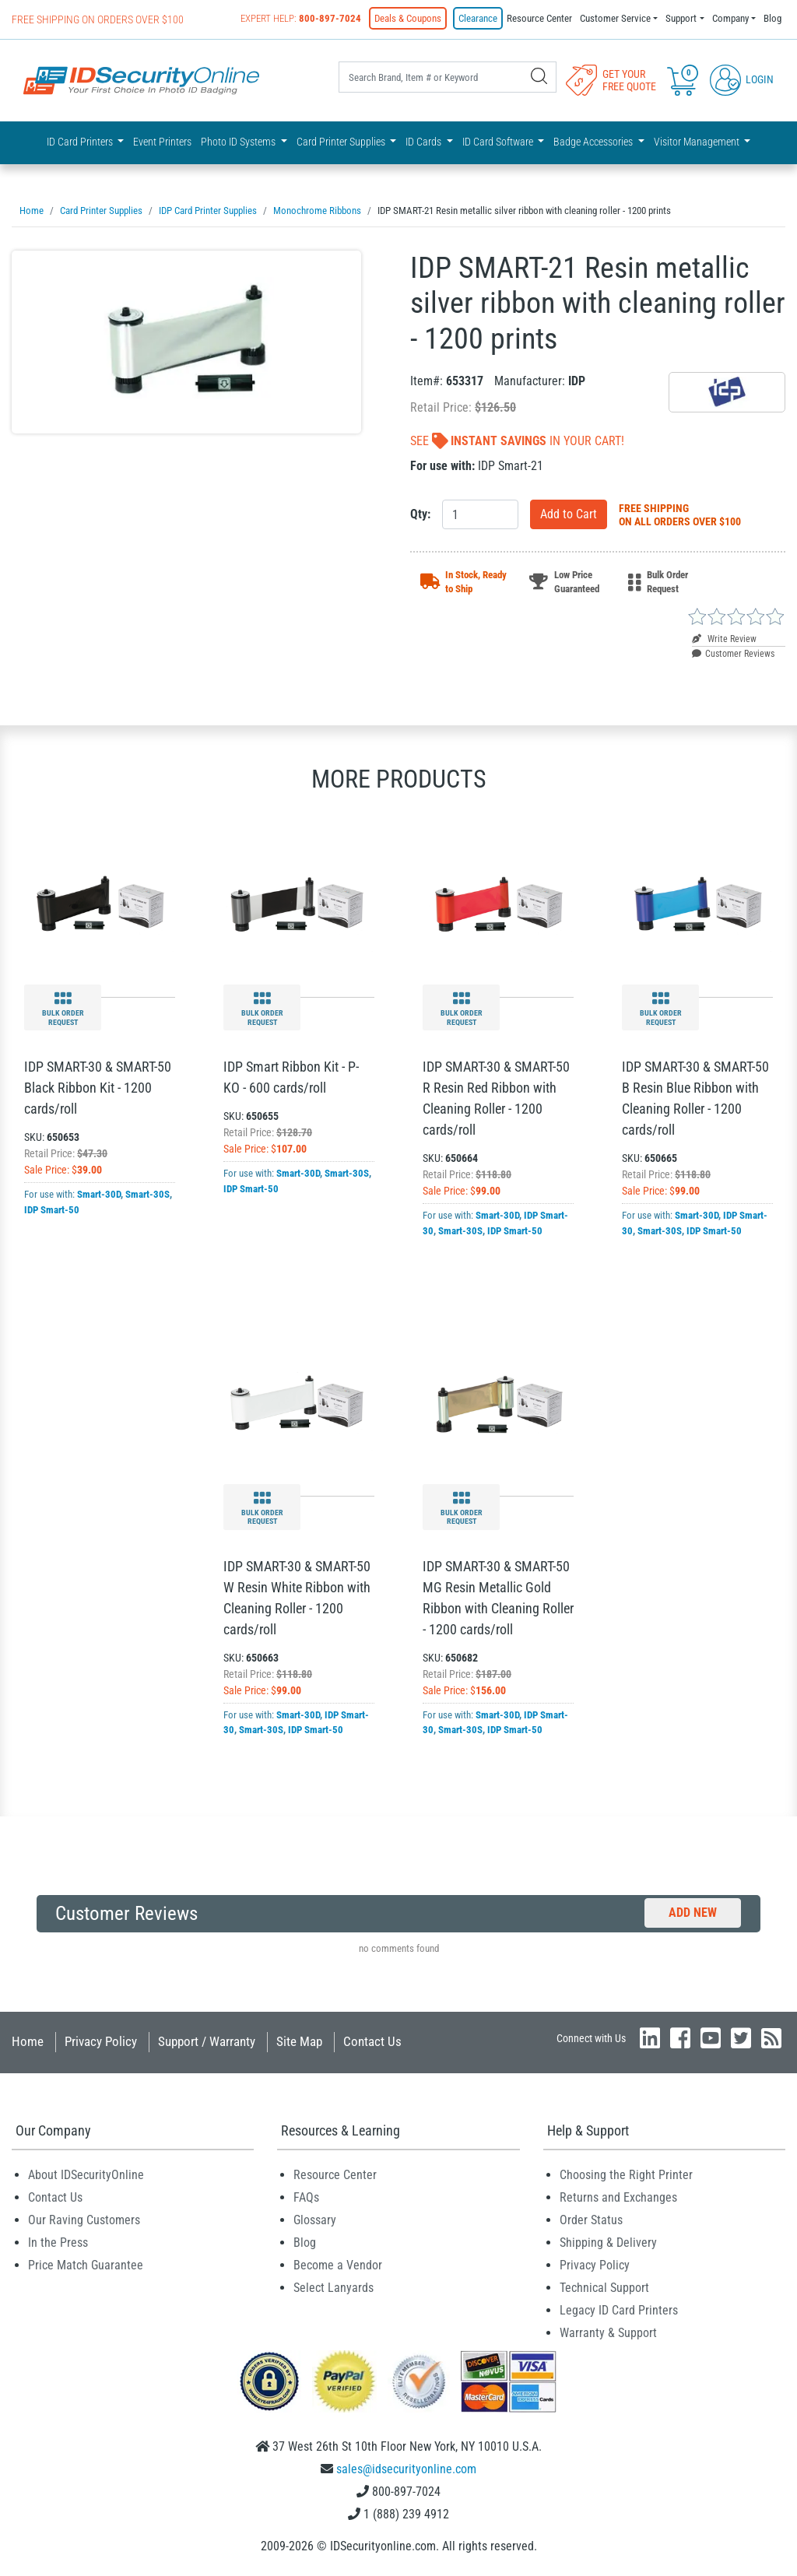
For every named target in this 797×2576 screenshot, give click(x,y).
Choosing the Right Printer (626, 2174)
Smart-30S (147, 1194)
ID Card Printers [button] (81, 141)
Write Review (724, 638)
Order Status (591, 2220)
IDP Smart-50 (51, 1210)
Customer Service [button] (615, 18)
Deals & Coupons (407, 18)
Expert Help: (301, 18)
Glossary (314, 2220)
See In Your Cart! (517, 440)
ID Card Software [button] (498, 141)
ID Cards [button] (425, 141)
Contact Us (372, 2041)
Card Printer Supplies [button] (342, 141)
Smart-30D (99, 1194)
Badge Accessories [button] (594, 141)
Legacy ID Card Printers (619, 2310)
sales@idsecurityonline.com (406, 2469)
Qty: (420, 514)
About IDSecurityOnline (86, 2174)
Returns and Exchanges (618, 2197)
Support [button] (681, 18)
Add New (693, 1912)
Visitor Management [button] (698, 141)
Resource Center (539, 18)
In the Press (58, 2242)
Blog (772, 18)
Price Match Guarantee (85, 2265)
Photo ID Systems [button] (239, 141)
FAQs (306, 2197)
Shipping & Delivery (608, 2242)
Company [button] (730, 18)
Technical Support (604, 2287)
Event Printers (162, 141)
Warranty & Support (608, 2332)
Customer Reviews (733, 653)
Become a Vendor (337, 2265)
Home (28, 2041)
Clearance (477, 18)
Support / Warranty (206, 2041)
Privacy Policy (101, 2041)
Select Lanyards (333, 2287)
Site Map (299, 2041)
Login (742, 79)
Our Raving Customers (84, 2220)
